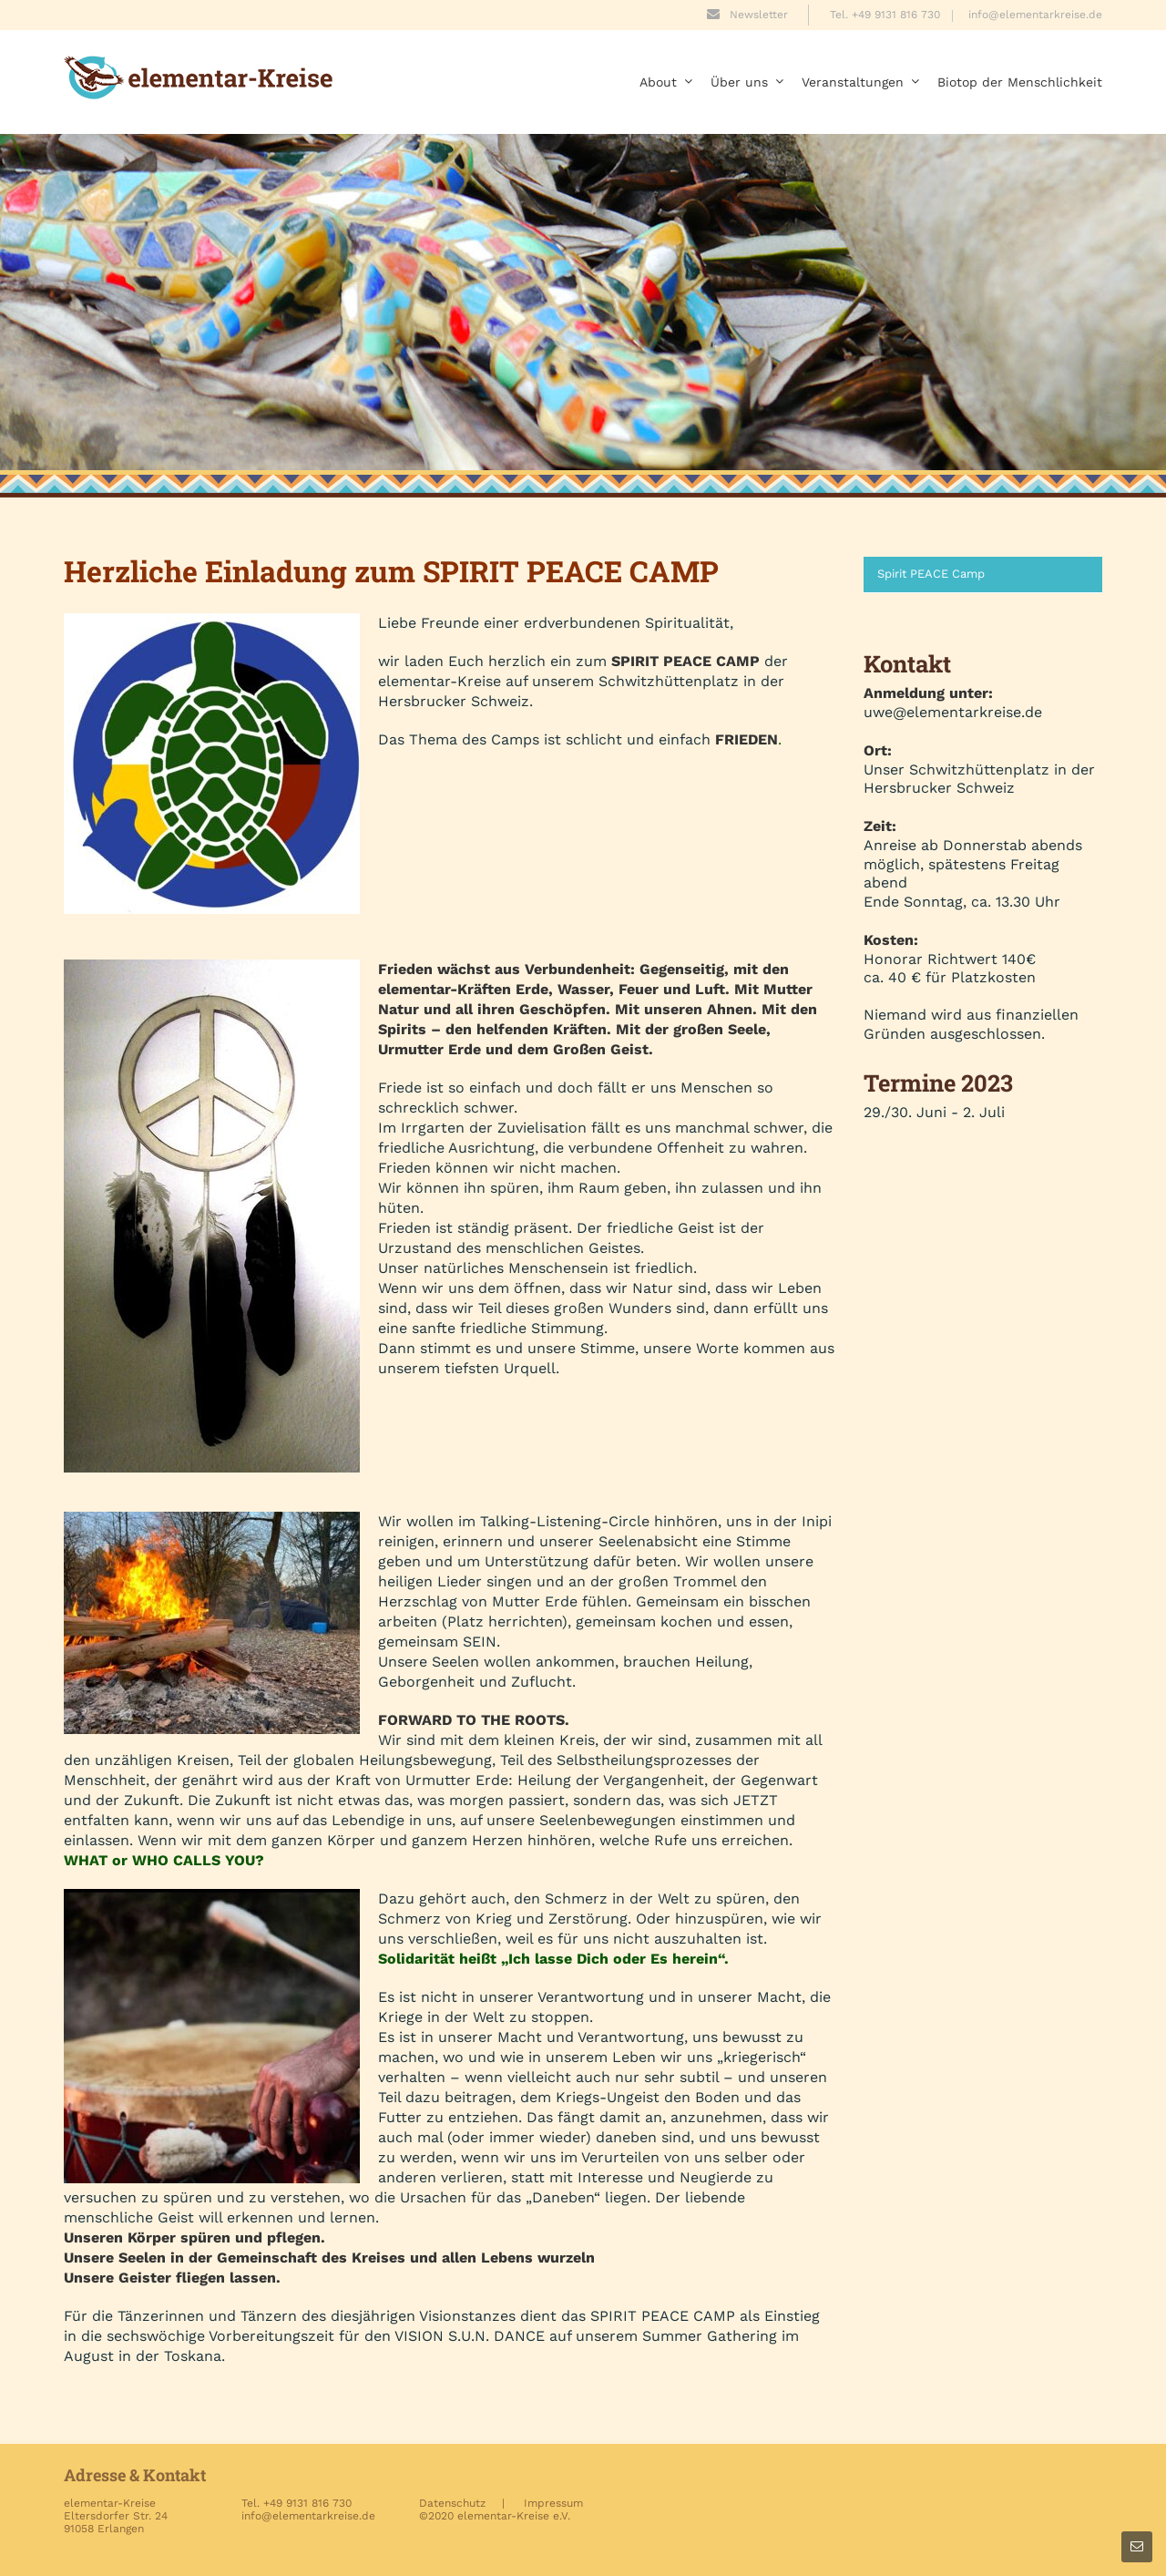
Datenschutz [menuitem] (452, 2503)
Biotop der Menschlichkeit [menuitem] (1019, 82)
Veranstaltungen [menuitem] (860, 82)
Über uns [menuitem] (747, 82)
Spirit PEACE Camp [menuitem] (931, 573)
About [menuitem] (665, 82)
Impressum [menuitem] (553, 2503)
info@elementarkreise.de (1035, 14)
